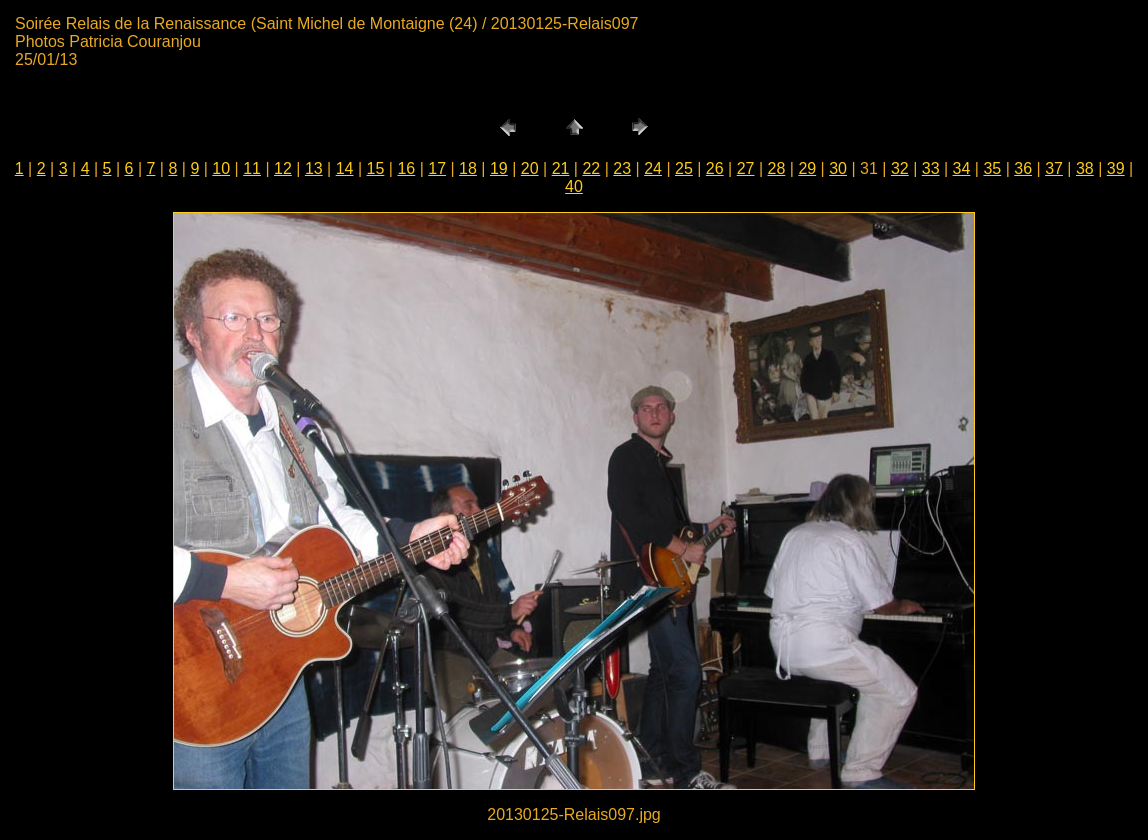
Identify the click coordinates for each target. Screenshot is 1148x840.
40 (574, 186)
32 (900, 168)
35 (992, 168)
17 (437, 168)
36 (1023, 168)
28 (777, 168)
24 (653, 168)
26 (715, 168)
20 (530, 168)
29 (807, 168)
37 (1054, 168)
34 (962, 168)
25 (684, 168)
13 (314, 168)
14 (345, 168)
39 (1116, 168)
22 (591, 168)
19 (499, 168)
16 (406, 168)
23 (622, 168)
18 (468, 168)
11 (252, 168)
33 (931, 168)
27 (746, 168)
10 (221, 168)
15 (376, 168)
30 (838, 168)
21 (561, 168)
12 (283, 168)
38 (1085, 168)
